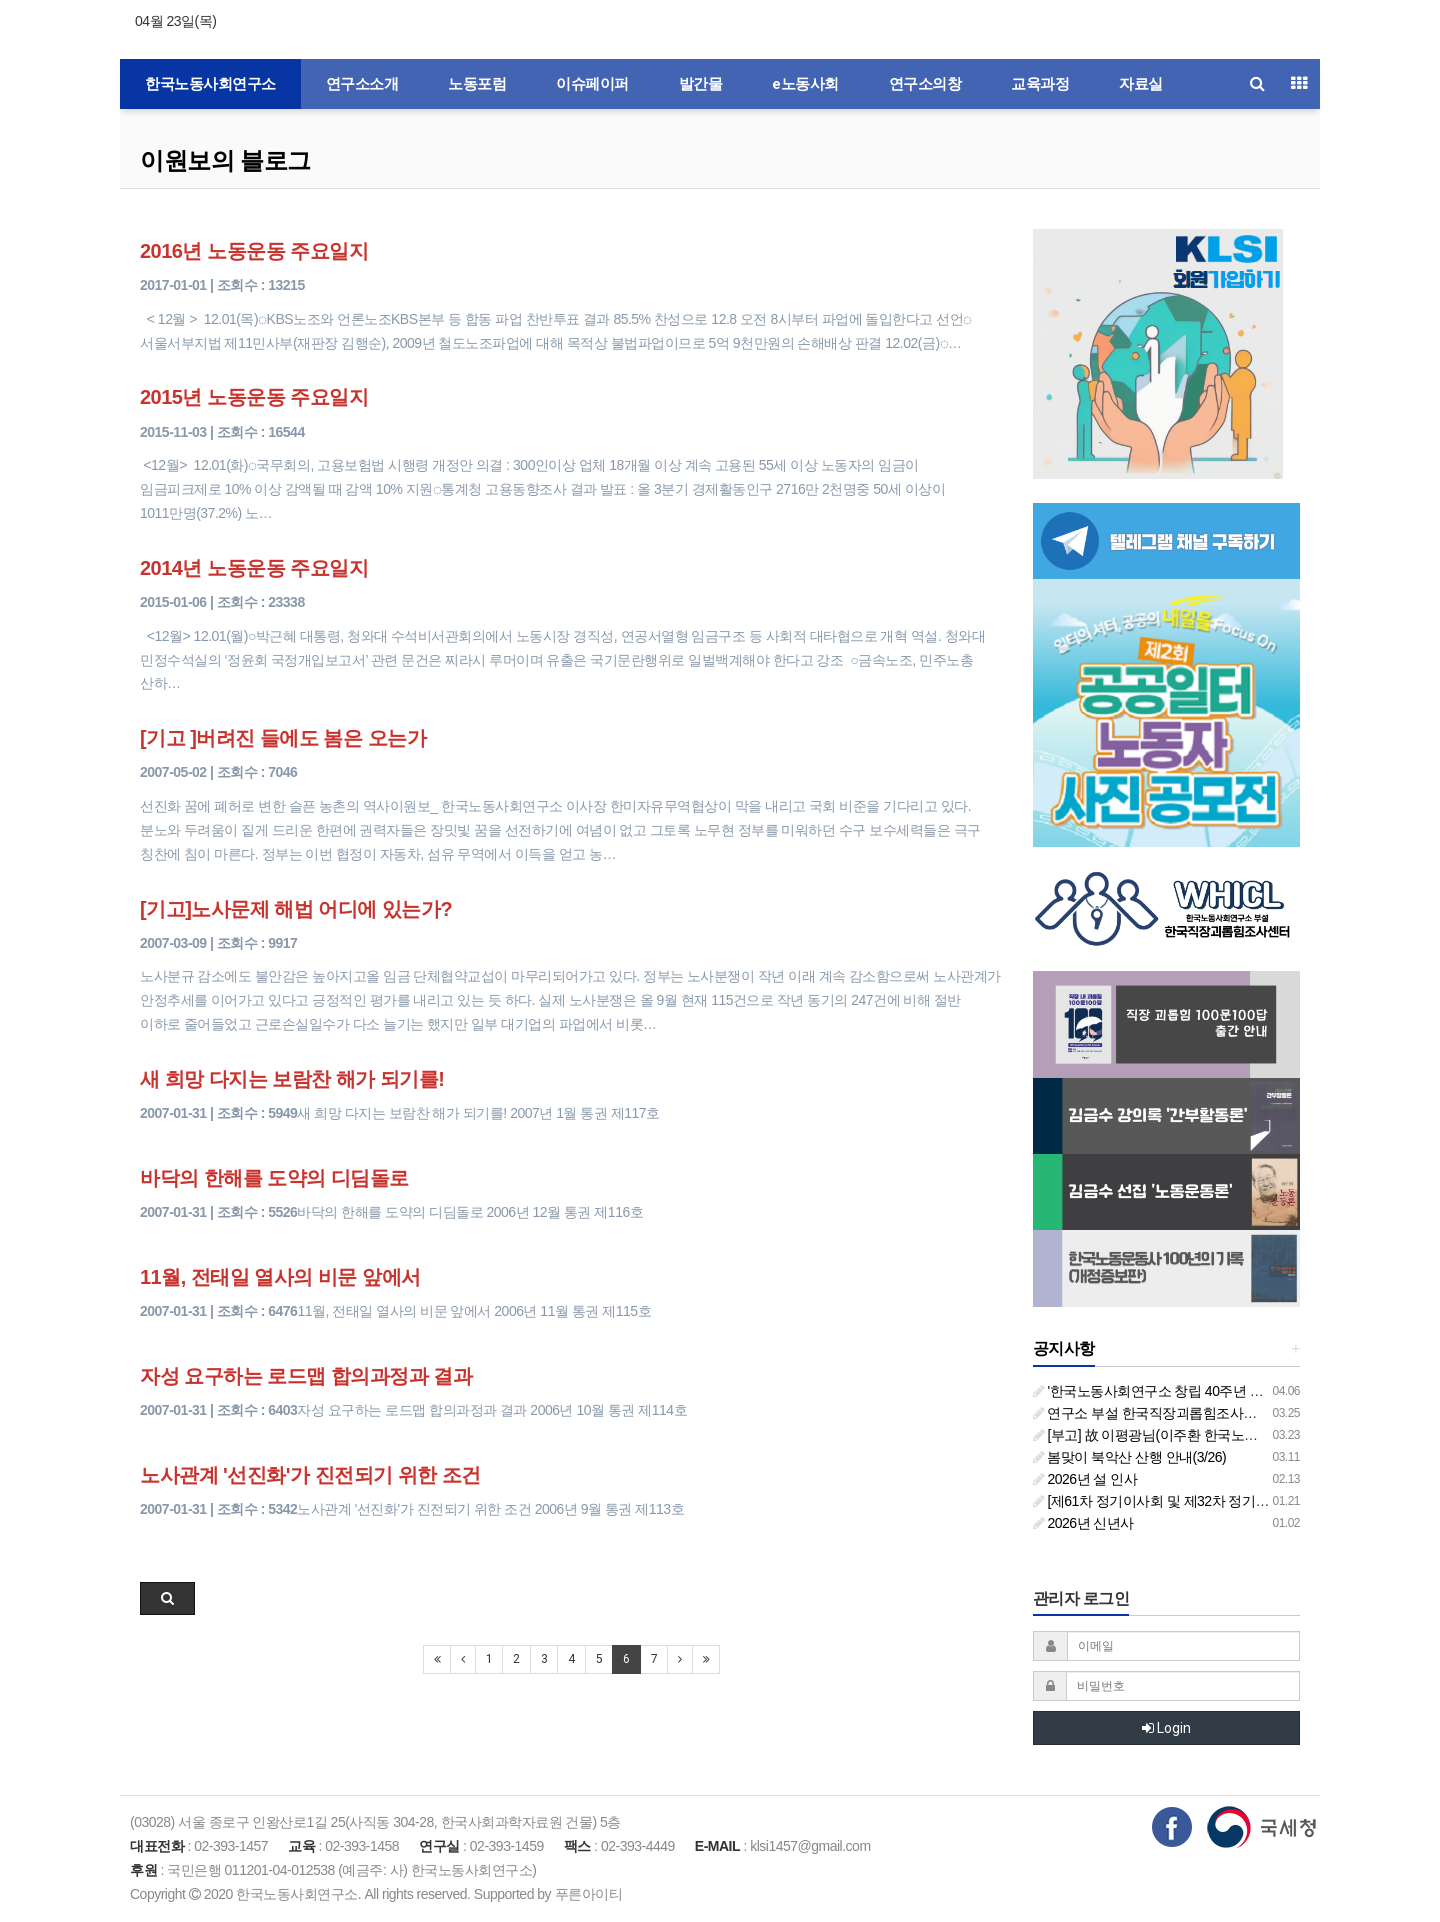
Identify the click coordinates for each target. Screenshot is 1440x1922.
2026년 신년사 (1083, 1523)
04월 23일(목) (175, 21)
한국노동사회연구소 (210, 84)
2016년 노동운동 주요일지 (254, 251)
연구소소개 (362, 84)
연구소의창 (925, 84)
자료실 (1141, 84)
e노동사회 (805, 84)
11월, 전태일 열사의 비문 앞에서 (280, 1277)
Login (1166, 1728)
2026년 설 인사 (1085, 1479)
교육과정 (1040, 84)
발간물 (701, 84)
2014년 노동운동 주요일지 (254, 568)
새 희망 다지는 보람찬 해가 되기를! (292, 1079)
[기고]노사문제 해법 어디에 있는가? (296, 909)
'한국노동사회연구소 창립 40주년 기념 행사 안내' (1186, 1391)
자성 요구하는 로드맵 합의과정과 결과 (306, 1376)
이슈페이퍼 (592, 84)
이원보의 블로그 (225, 160)
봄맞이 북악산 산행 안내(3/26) (1130, 1457)
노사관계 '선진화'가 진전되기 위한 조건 (310, 1475)
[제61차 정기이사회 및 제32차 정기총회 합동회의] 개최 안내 (1219, 1501)
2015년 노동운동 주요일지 (254, 397)
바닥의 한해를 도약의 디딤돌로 (274, 1178)
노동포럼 (477, 84)
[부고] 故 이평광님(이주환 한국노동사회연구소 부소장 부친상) (1225, 1435)
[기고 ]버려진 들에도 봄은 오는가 (283, 738)
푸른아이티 (589, 1894)
